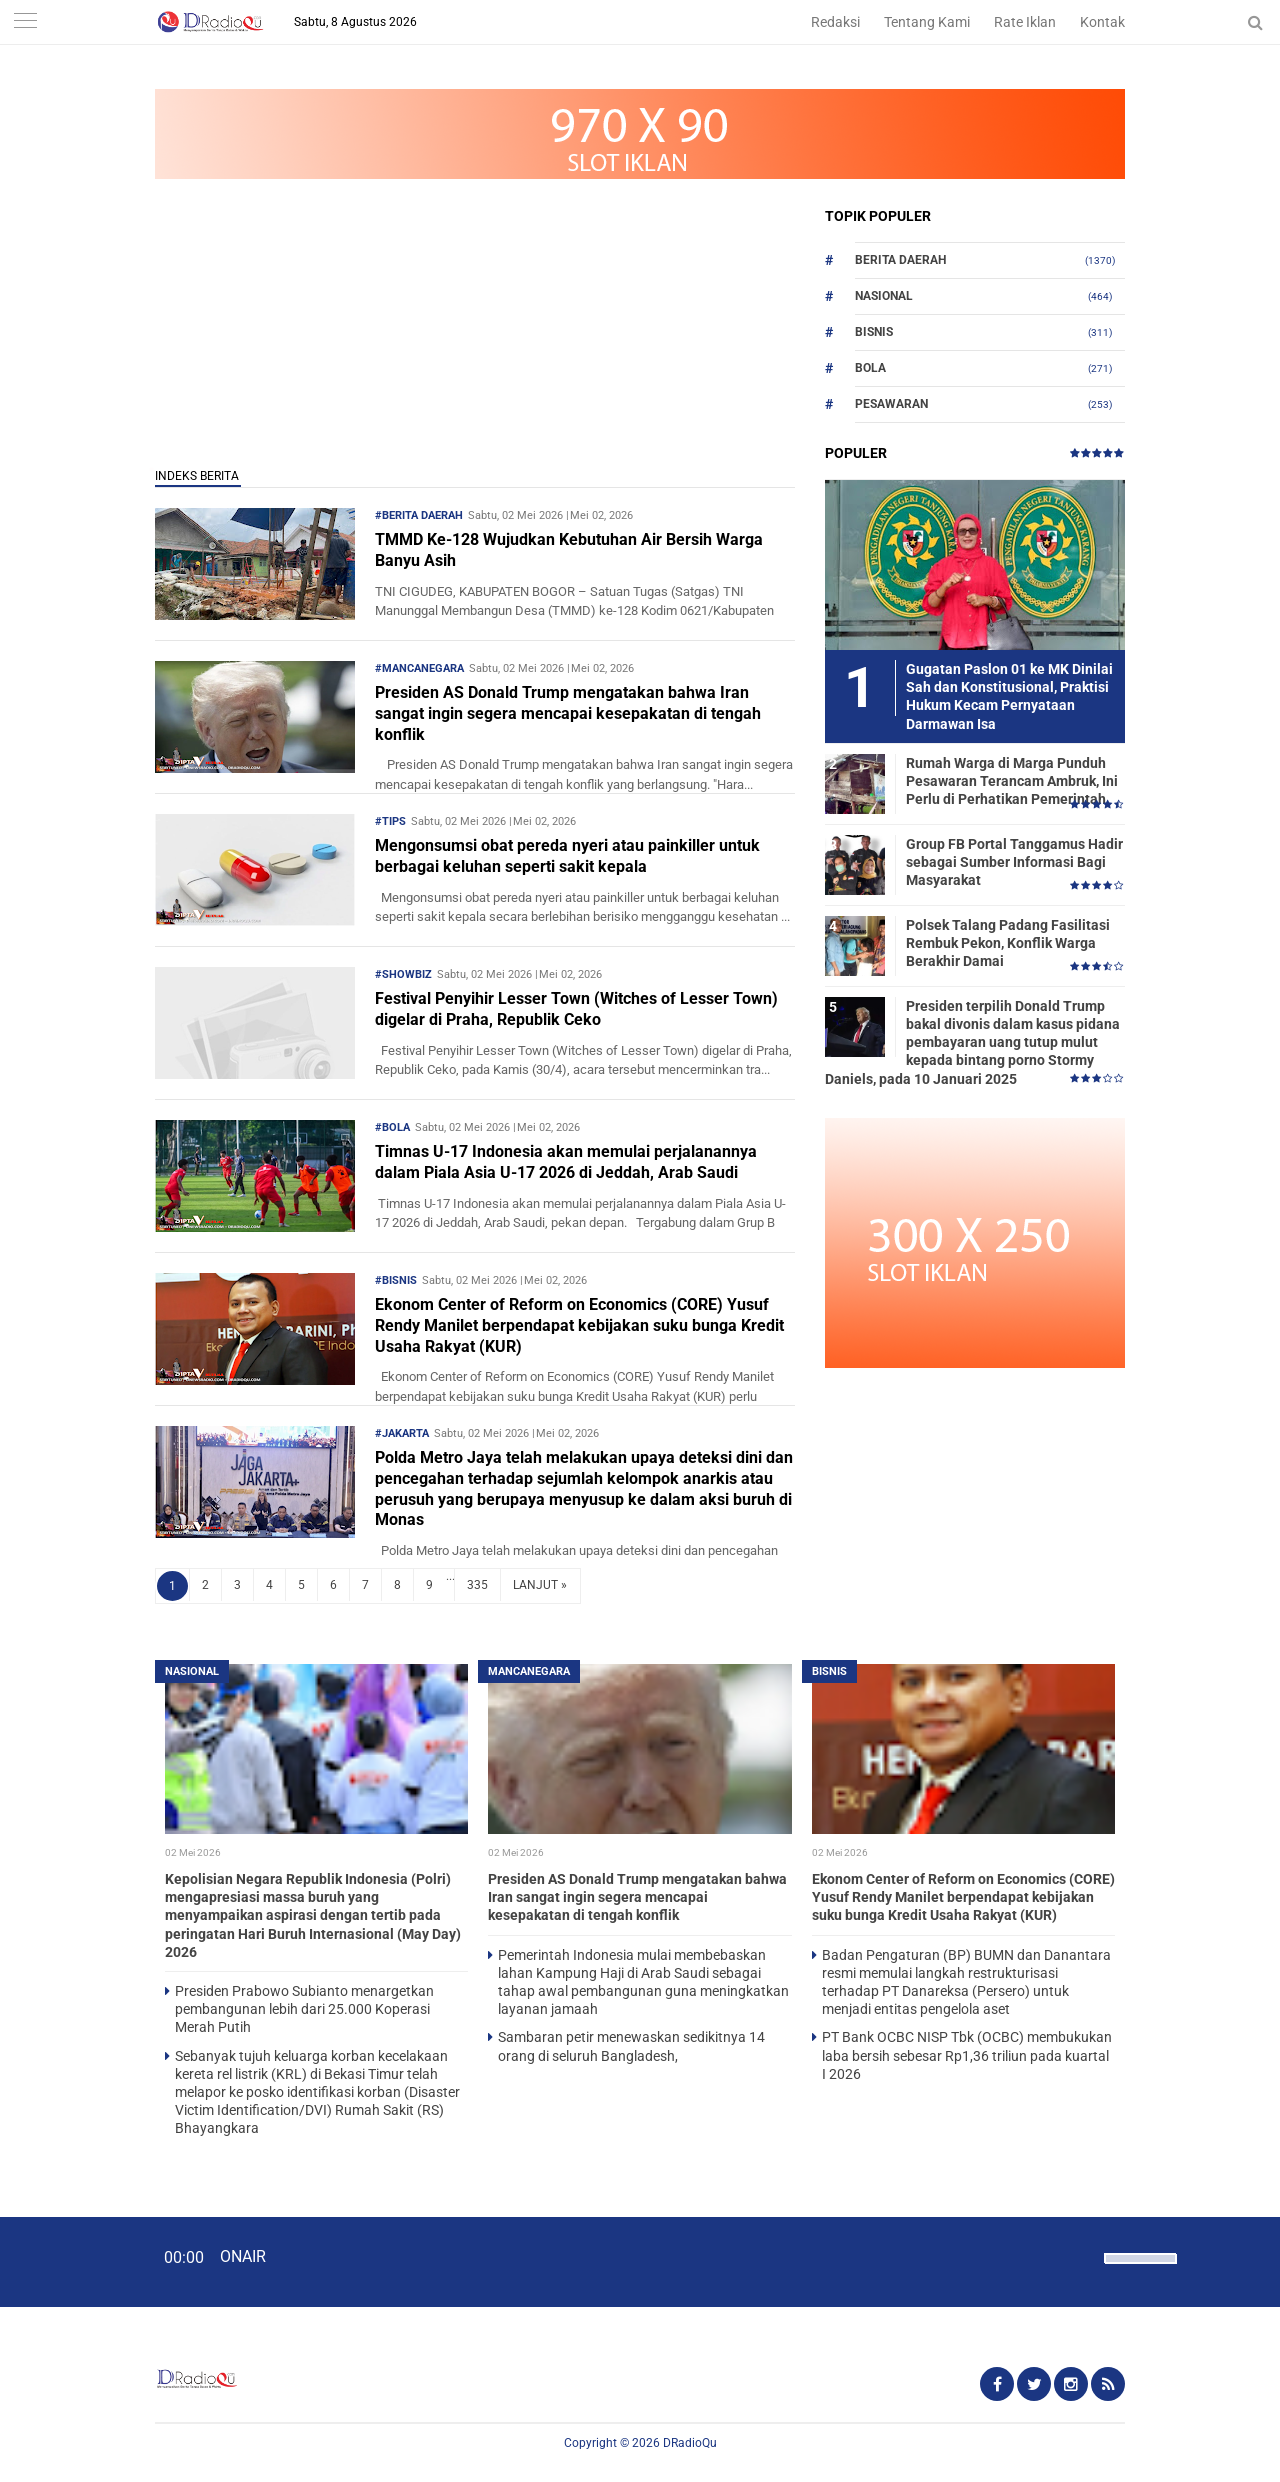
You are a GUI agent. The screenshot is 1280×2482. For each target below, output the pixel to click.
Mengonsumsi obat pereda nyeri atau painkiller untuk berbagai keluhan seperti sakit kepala (567, 856)
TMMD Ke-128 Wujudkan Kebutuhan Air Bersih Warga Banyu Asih (569, 550)
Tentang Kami (927, 22)
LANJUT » (540, 1585)
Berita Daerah (900, 260)
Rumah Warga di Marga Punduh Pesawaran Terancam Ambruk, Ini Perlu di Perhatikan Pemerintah (1012, 781)
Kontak (1102, 22)
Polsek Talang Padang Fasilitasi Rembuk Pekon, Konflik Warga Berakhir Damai (1008, 943)
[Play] (65, 2261)
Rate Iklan (1025, 22)
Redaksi (835, 22)
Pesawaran (891, 404)
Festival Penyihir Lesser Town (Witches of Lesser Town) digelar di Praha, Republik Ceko (576, 1009)
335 (477, 1585)
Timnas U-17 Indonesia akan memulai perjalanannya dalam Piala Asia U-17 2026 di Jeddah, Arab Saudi (566, 1162)
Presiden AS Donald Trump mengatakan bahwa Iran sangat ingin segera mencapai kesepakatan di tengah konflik (568, 713)
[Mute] (1082, 2256)
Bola (870, 368)
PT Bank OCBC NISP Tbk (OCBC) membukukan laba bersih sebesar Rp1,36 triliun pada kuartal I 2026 (967, 2055)
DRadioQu (690, 2443)
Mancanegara (529, 1671)
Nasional (884, 296)
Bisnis (874, 332)
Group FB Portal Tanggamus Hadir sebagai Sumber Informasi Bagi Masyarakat (1014, 862)
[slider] (1139, 2271)
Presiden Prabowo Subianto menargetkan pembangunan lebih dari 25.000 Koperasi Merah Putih (304, 2009)
